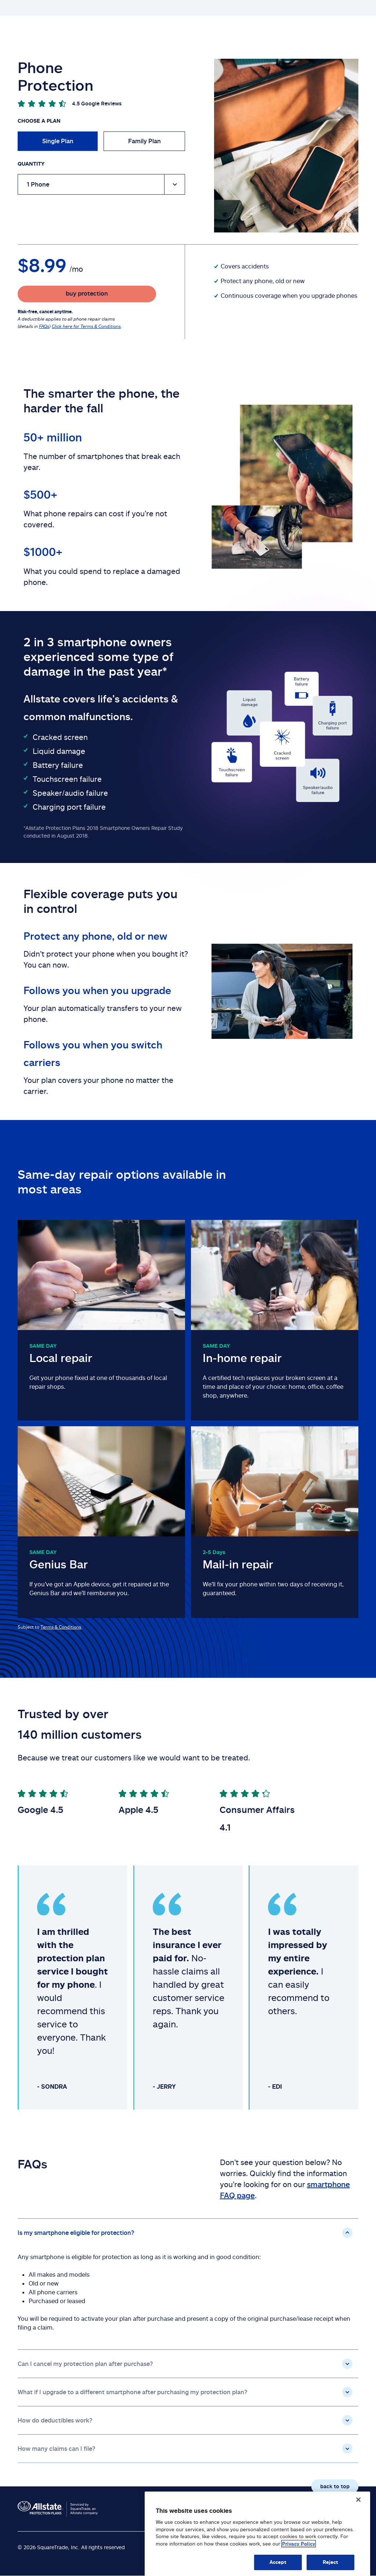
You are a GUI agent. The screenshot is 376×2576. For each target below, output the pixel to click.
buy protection (87, 293)
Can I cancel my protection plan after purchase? (85, 2363)
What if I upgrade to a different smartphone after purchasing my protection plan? (132, 2392)
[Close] (358, 2513)
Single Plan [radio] (57, 141)
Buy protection (298, 7)
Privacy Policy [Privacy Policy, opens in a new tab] (298, 2557)
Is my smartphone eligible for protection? (76, 2232)
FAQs (44, 326)
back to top (335, 2486)
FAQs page (334, 7)
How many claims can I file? (56, 2448)
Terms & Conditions (60, 1627)
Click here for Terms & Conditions (86, 326)
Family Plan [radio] (144, 141)
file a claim (344, 29)
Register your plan (291, 29)
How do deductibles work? (55, 2420)
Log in (360, 7)
